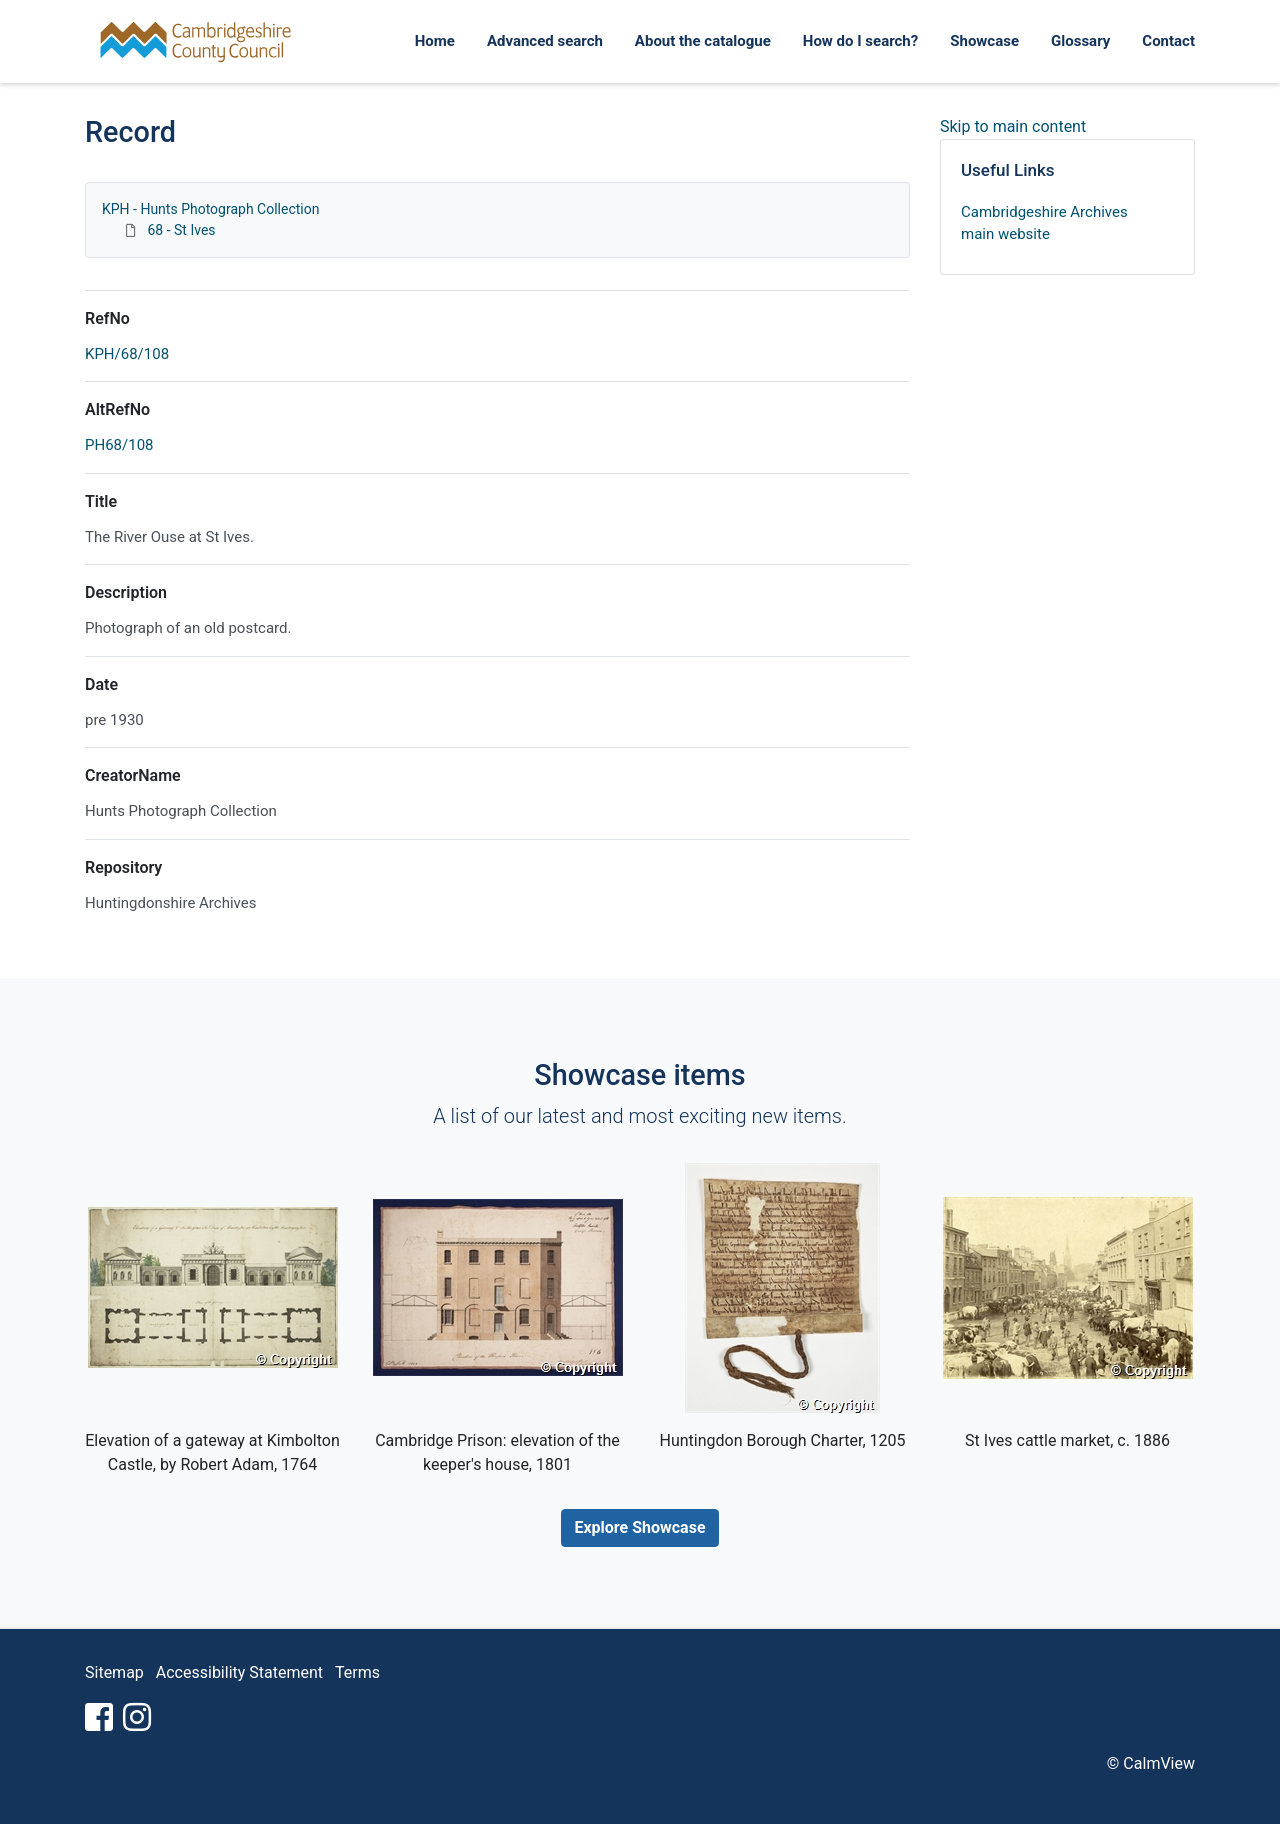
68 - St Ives (181, 230)
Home (435, 41)
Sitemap (114, 1672)
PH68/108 (119, 445)
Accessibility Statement (239, 1672)
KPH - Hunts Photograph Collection (210, 209)
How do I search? (860, 41)
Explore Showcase (639, 1527)
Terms (357, 1672)
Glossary (1080, 41)
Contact (1168, 41)
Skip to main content (1013, 126)
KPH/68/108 (127, 354)
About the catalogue (703, 41)
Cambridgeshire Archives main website (1044, 223)
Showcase (984, 41)
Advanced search (545, 41)
